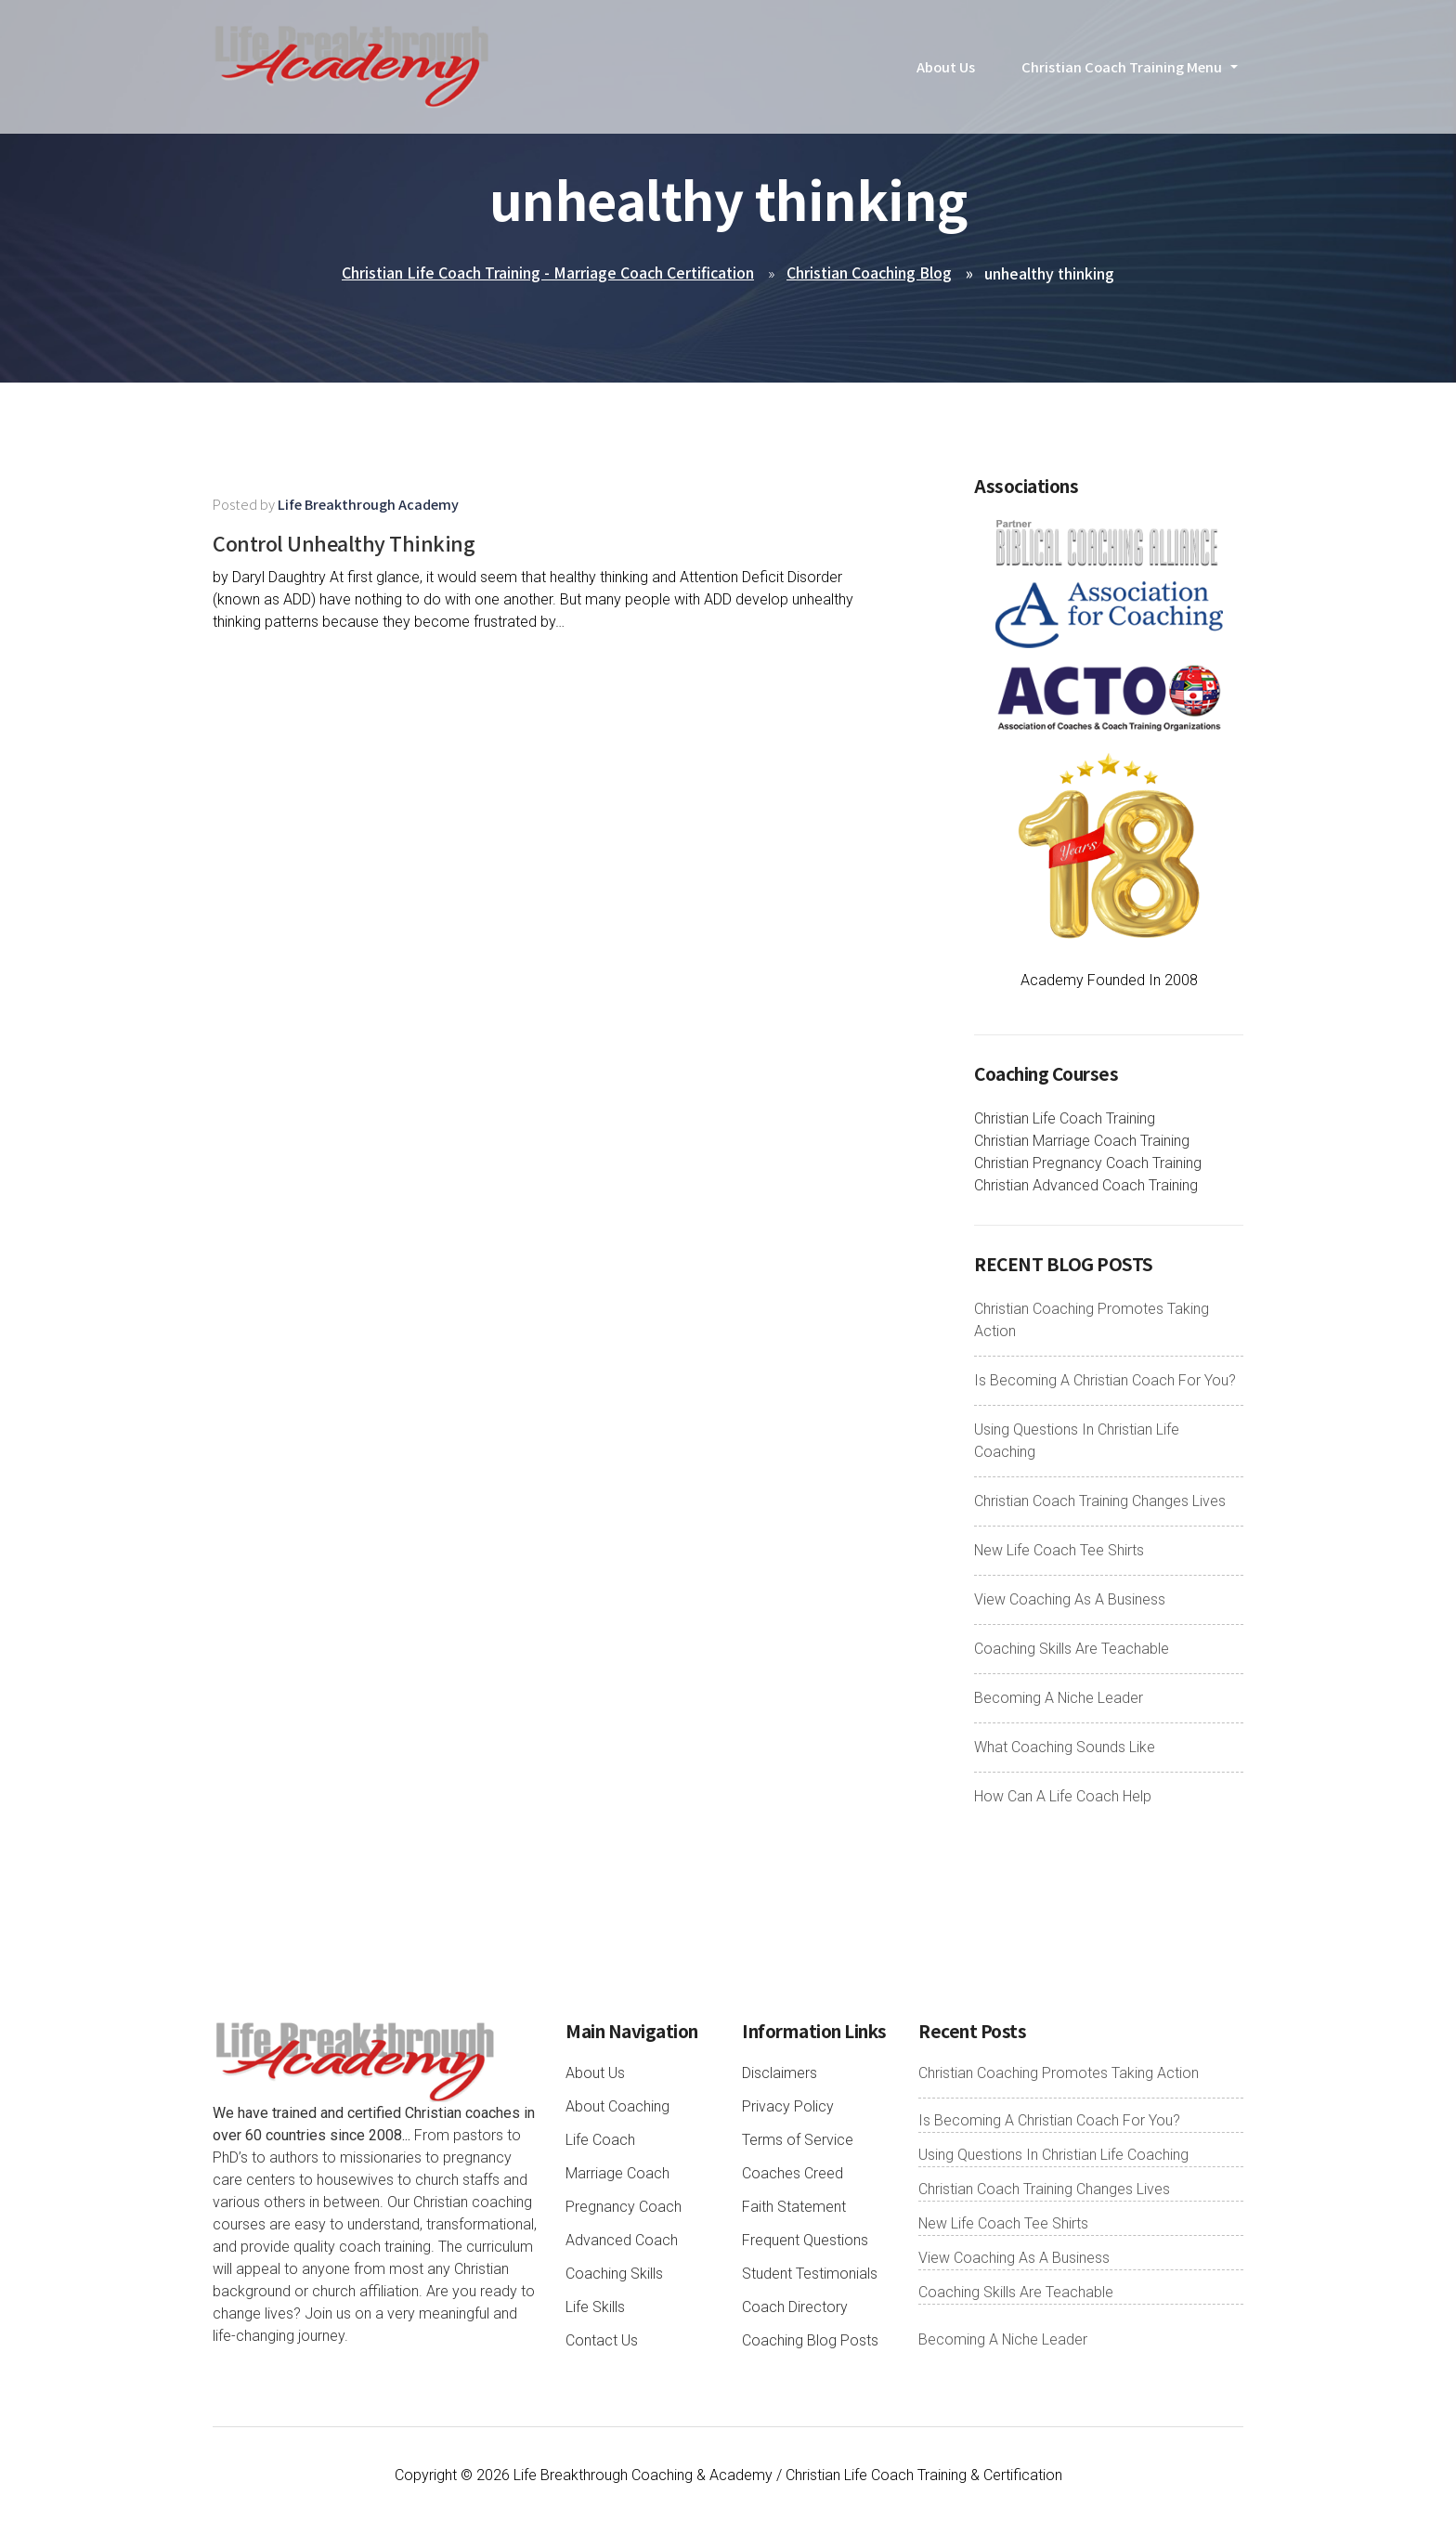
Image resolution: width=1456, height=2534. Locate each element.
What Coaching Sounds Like (1064, 1748)
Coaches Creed (792, 2174)
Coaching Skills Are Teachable (1071, 1649)
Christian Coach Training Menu (1121, 78)
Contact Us (602, 2341)
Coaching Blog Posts (810, 2341)
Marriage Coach (618, 2174)
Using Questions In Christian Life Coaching (1053, 2155)
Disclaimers (779, 2074)
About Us (945, 78)
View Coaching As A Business (1069, 1600)
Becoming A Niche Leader (1059, 1699)
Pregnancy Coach (624, 2207)
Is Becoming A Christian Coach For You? (1105, 1381)
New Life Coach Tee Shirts (1059, 1551)
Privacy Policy (788, 2107)
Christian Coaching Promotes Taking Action (1058, 2074)
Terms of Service (797, 2141)
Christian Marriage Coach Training (1082, 1141)
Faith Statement (794, 2207)
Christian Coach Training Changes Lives (1100, 1502)
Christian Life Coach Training (1064, 1119)
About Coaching (618, 2107)
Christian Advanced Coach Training (1086, 1186)
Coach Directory (795, 2308)
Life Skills (595, 2308)
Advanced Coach (622, 2241)
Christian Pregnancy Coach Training (1088, 1164)
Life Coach (600, 2141)
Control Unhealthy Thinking (368, 542)
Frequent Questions (805, 2241)
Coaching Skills (614, 2274)
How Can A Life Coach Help (1062, 1797)
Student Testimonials (810, 2274)
